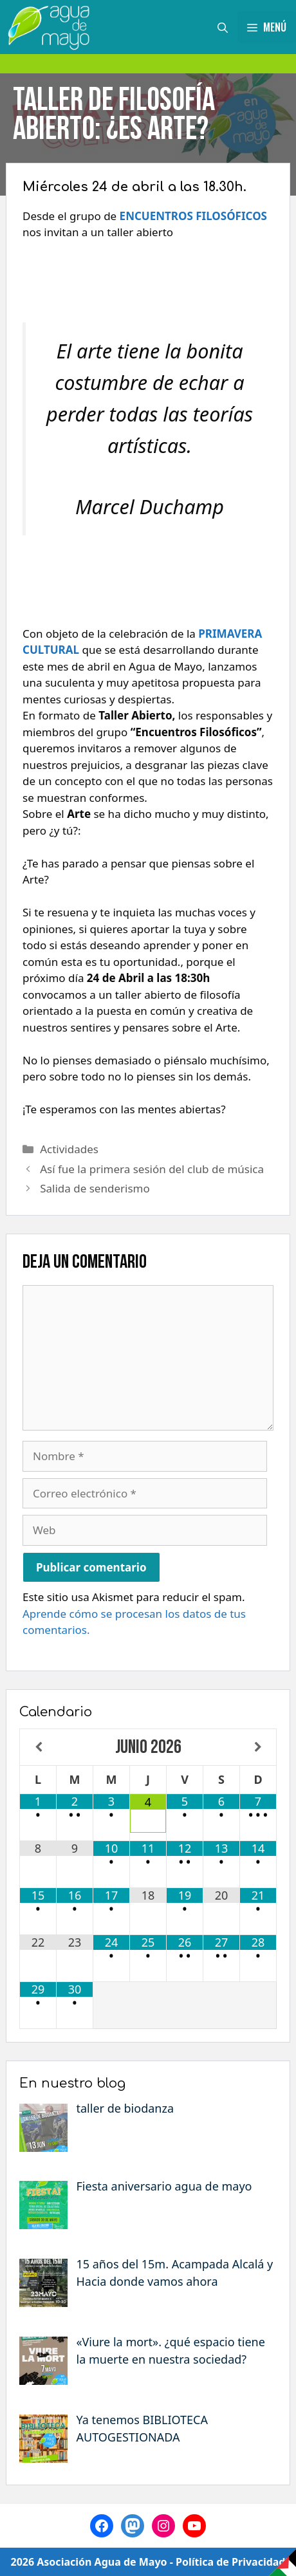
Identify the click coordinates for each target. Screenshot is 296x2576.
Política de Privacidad (230, 2562)
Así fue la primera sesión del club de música (152, 1169)
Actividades (69, 1149)
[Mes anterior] (38, 1747)
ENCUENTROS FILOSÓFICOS (193, 215)
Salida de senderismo (95, 1188)
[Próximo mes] (258, 1747)
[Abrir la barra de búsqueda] (222, 27)
